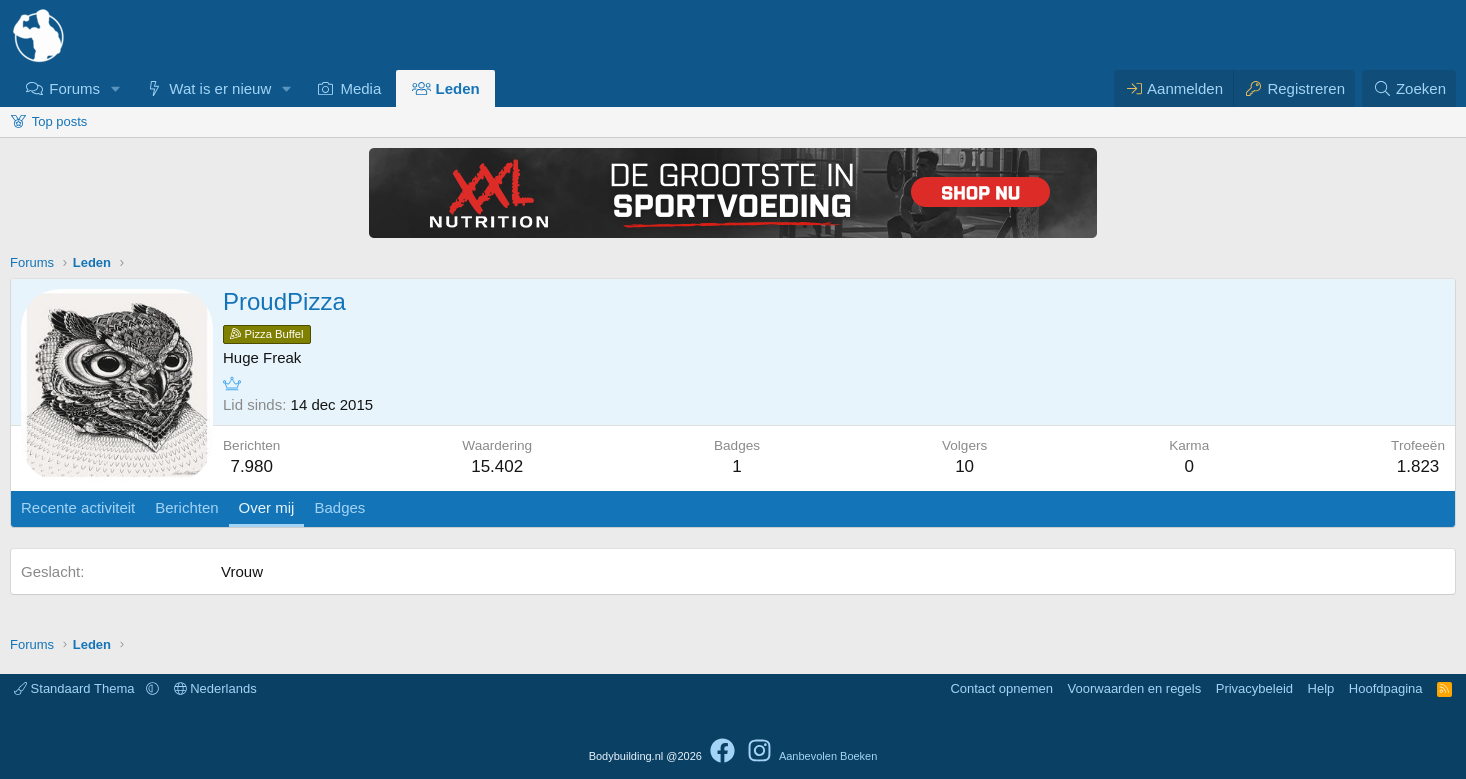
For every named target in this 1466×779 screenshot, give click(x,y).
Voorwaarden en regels (1135, 688)
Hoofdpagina (1386, 688)
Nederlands (215, 688)
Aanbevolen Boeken (828, 756)
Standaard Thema (76, 688)
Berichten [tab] (186, 507)
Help (1321, 688)
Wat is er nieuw (220, 88)
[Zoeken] (1409, 88)
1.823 (1418, 466)
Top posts (60, 121)
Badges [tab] (339, 507)
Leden (458, 88)
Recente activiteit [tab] (78, 507)
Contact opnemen (1001, 688)
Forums (74, 88)
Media (360, 88)
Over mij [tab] (267, 507)
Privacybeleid (1254, 688)
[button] (116, 88)
